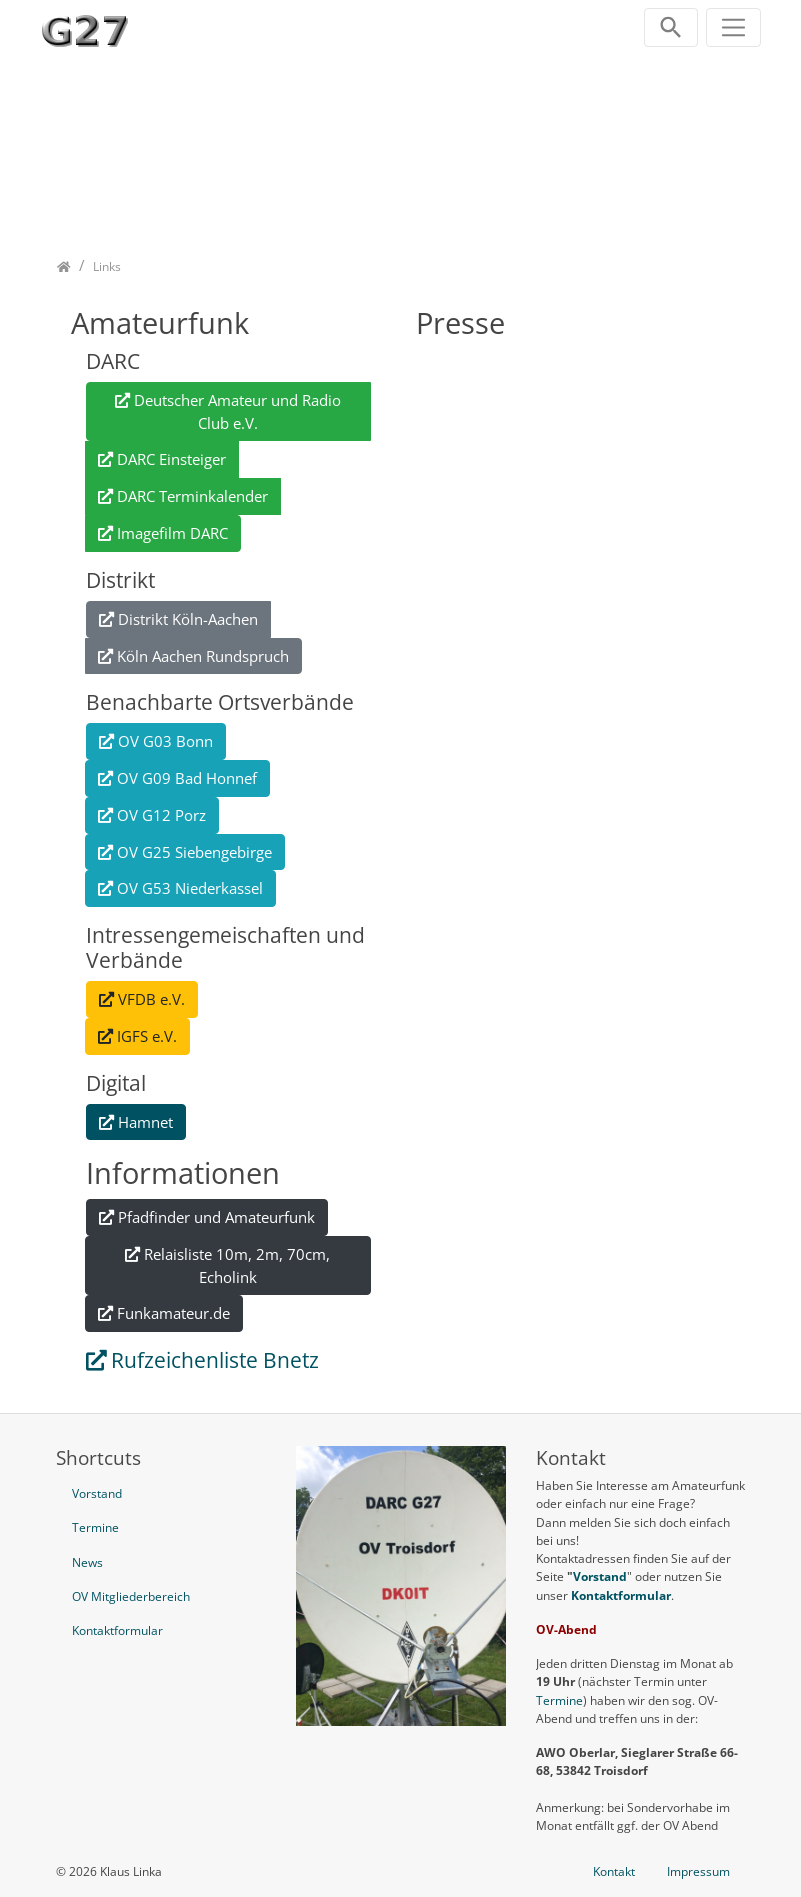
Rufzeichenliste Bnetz (215, 1360)
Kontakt (614, 1871)
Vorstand (600, 1576)
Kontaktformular (621, 1595)
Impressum (698, 1871)
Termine (559, 1700)
